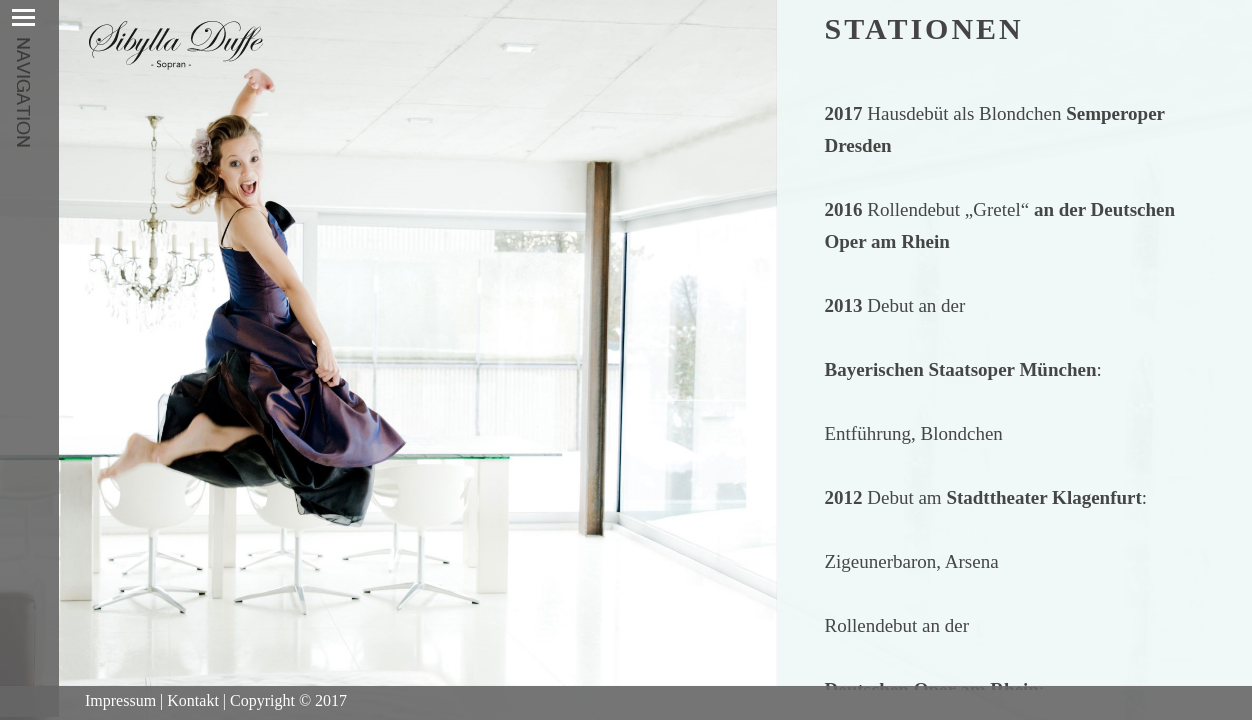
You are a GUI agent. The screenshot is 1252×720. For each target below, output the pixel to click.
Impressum (120, 700)
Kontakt (193, 700)
